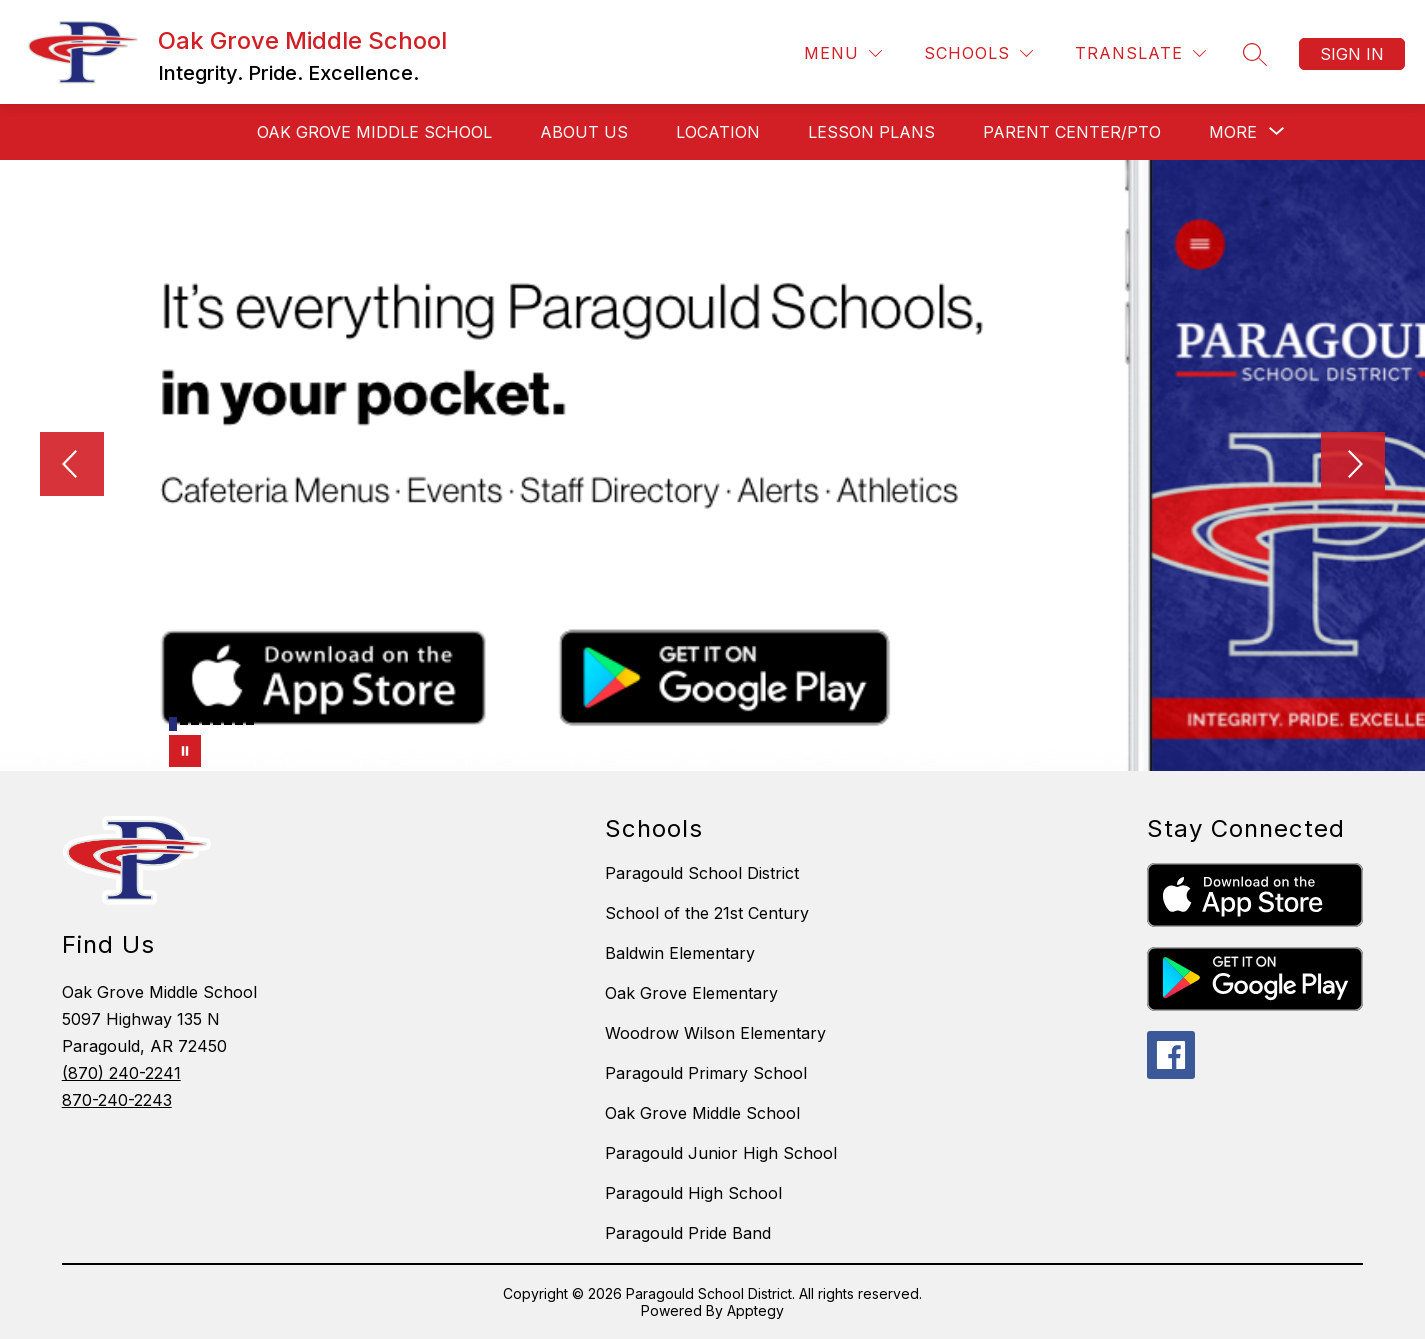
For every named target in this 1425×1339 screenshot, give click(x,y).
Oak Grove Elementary (691, 993)
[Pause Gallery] (185, 751)
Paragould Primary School (706, 1073)
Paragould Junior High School (721, 1153)
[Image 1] (173, 724)
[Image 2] (184, 721)
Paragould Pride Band (688, 1233)
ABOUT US (584, 132)
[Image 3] (195, 721)
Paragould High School (693, 1193)
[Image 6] (228, 721)
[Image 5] (217, 721)
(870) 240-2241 (121, 1073)
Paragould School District (702, 873)
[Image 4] (206, 721)
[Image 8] (250, 721)
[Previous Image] (72, 466)
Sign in (1352, 54)
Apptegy (755, 1310)
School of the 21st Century (707, 913)
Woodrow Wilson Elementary (715, 1033)
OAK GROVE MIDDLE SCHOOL (374, 132)
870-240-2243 (117, 1100)
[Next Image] (1353, 466)
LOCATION (718, 132)
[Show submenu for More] (1233, 132)
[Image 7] (239, 721)
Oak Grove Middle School (702, 1113)
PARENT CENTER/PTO (1072, 132)
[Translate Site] (1140, 53)
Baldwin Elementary (680, 953)
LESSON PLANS (871, 132)
